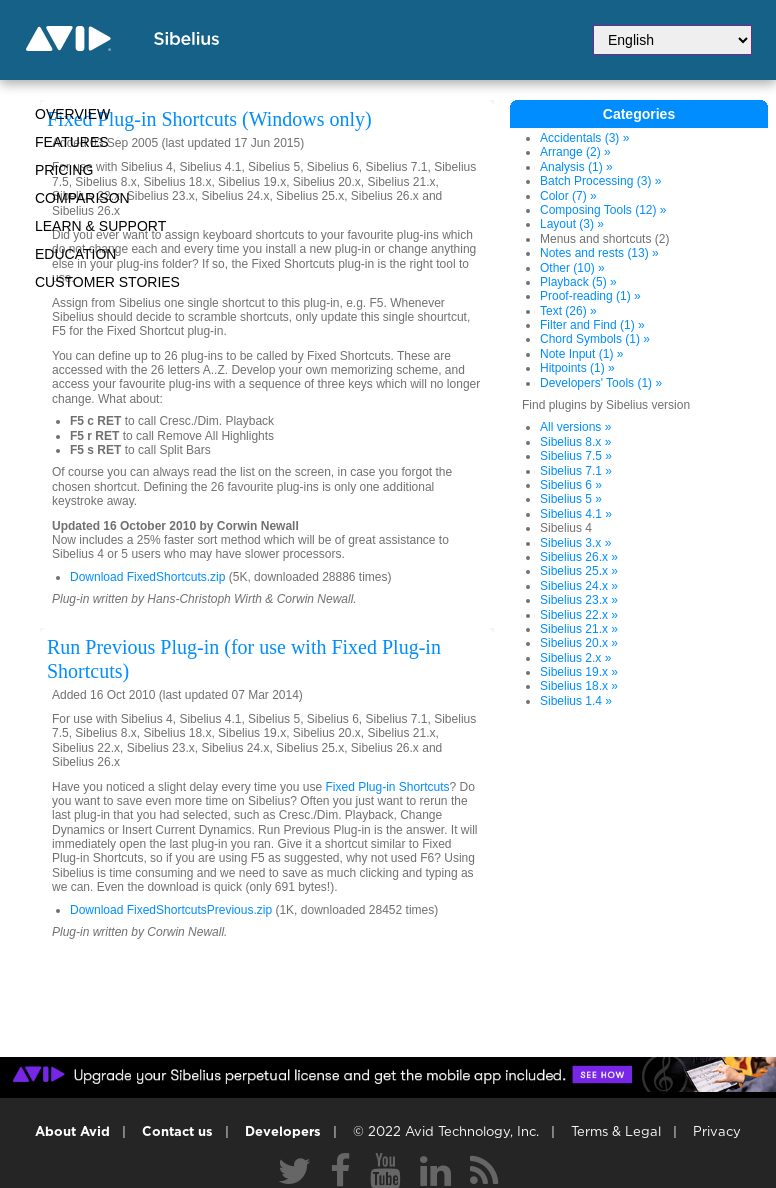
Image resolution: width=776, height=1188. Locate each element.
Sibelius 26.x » (579, 557)
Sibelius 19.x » (579, 672)
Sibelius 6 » (571, 485)
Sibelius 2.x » (575, 658)
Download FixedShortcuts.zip (147, 577)
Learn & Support (100, 226)
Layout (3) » (572, 224)
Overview (72, 114)
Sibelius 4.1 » (576, 514)
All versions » (575, 427)
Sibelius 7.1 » (576, 471)
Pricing (64, 170)
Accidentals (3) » (584, 138)
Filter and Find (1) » (592, 325)
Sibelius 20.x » (579, 643)
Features (72, 142)
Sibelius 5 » (571, 499)
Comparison (82, 198)
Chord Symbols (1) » (595, 339)
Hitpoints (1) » (577, 368)
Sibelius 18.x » (579, 686)
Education (75, 254)
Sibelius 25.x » (579, 571)
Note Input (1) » (581, 354)
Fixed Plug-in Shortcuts (387, 787)
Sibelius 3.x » (575, 543)
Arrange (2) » (575, 152)
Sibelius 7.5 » (576, 456)
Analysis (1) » (576, 167)
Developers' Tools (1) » (601, 383)
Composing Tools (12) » (603, 210)
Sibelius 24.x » (579, 586)
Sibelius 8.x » (575, 442)
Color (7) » (568, 196)
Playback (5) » (578, 282)
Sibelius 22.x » (579, 615)
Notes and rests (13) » (599, 253)
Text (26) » (568, 311)
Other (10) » (572, 268)
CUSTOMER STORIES (107, 282)
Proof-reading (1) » (590, 296)
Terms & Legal (616, 1132)
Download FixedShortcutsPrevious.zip (171, 910)
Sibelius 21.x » (579, 629)
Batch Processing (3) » (600, 181)
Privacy (717, 1132)
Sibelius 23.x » (579, 600)
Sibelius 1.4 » (576, 701)
